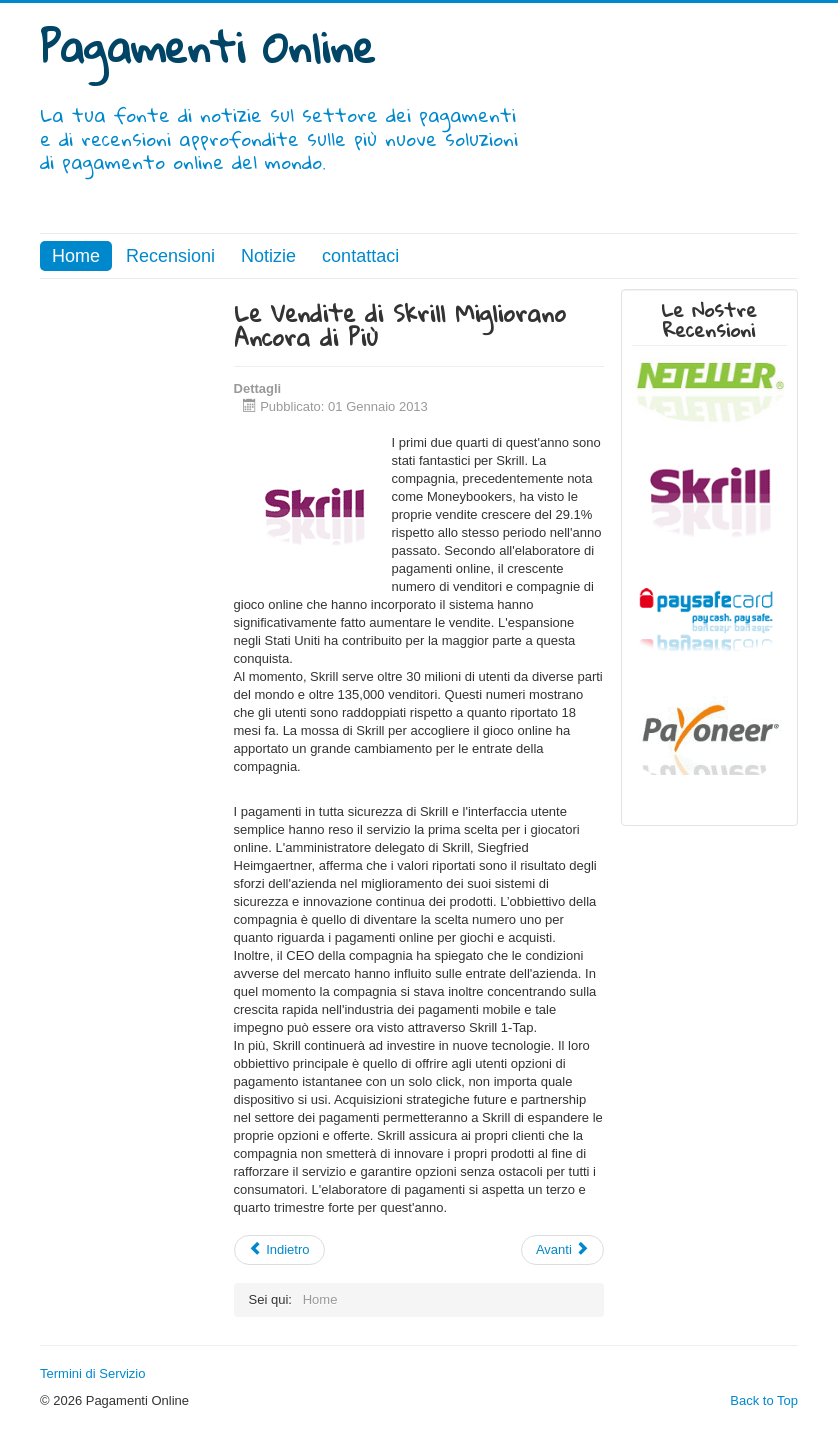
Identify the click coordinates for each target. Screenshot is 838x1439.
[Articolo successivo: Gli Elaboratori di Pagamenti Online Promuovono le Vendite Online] (563, 1250)
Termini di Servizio (92, 1373)
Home (76, 256)
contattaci (360, 256)
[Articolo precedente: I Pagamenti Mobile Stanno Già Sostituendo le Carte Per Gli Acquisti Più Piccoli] (279, 1250)
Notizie (268, 256)
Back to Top (764, 1400)
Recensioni (170, 256)
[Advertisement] (128, 589)
